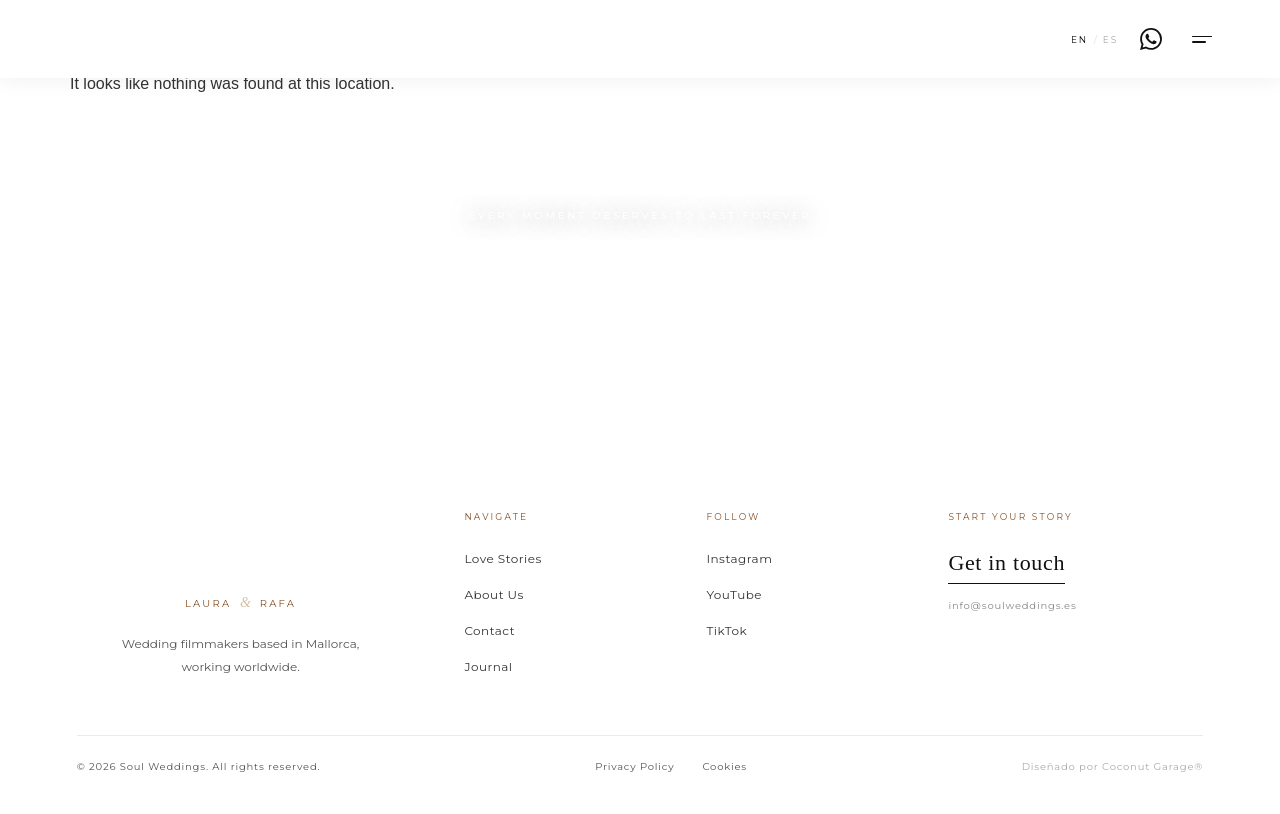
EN (1079, 39)
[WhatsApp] (1151, 39)
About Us (494, 594)
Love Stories (502, 558)
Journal (488, 666)
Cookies (724, 766)
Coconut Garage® (1152, 766)
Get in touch (1006, 562)
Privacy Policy (634, 766)
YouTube (734, 594)
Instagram (739, 558)
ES (1110, 39)
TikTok (726, 630)
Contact (489, 630)
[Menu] (1200, 39)
